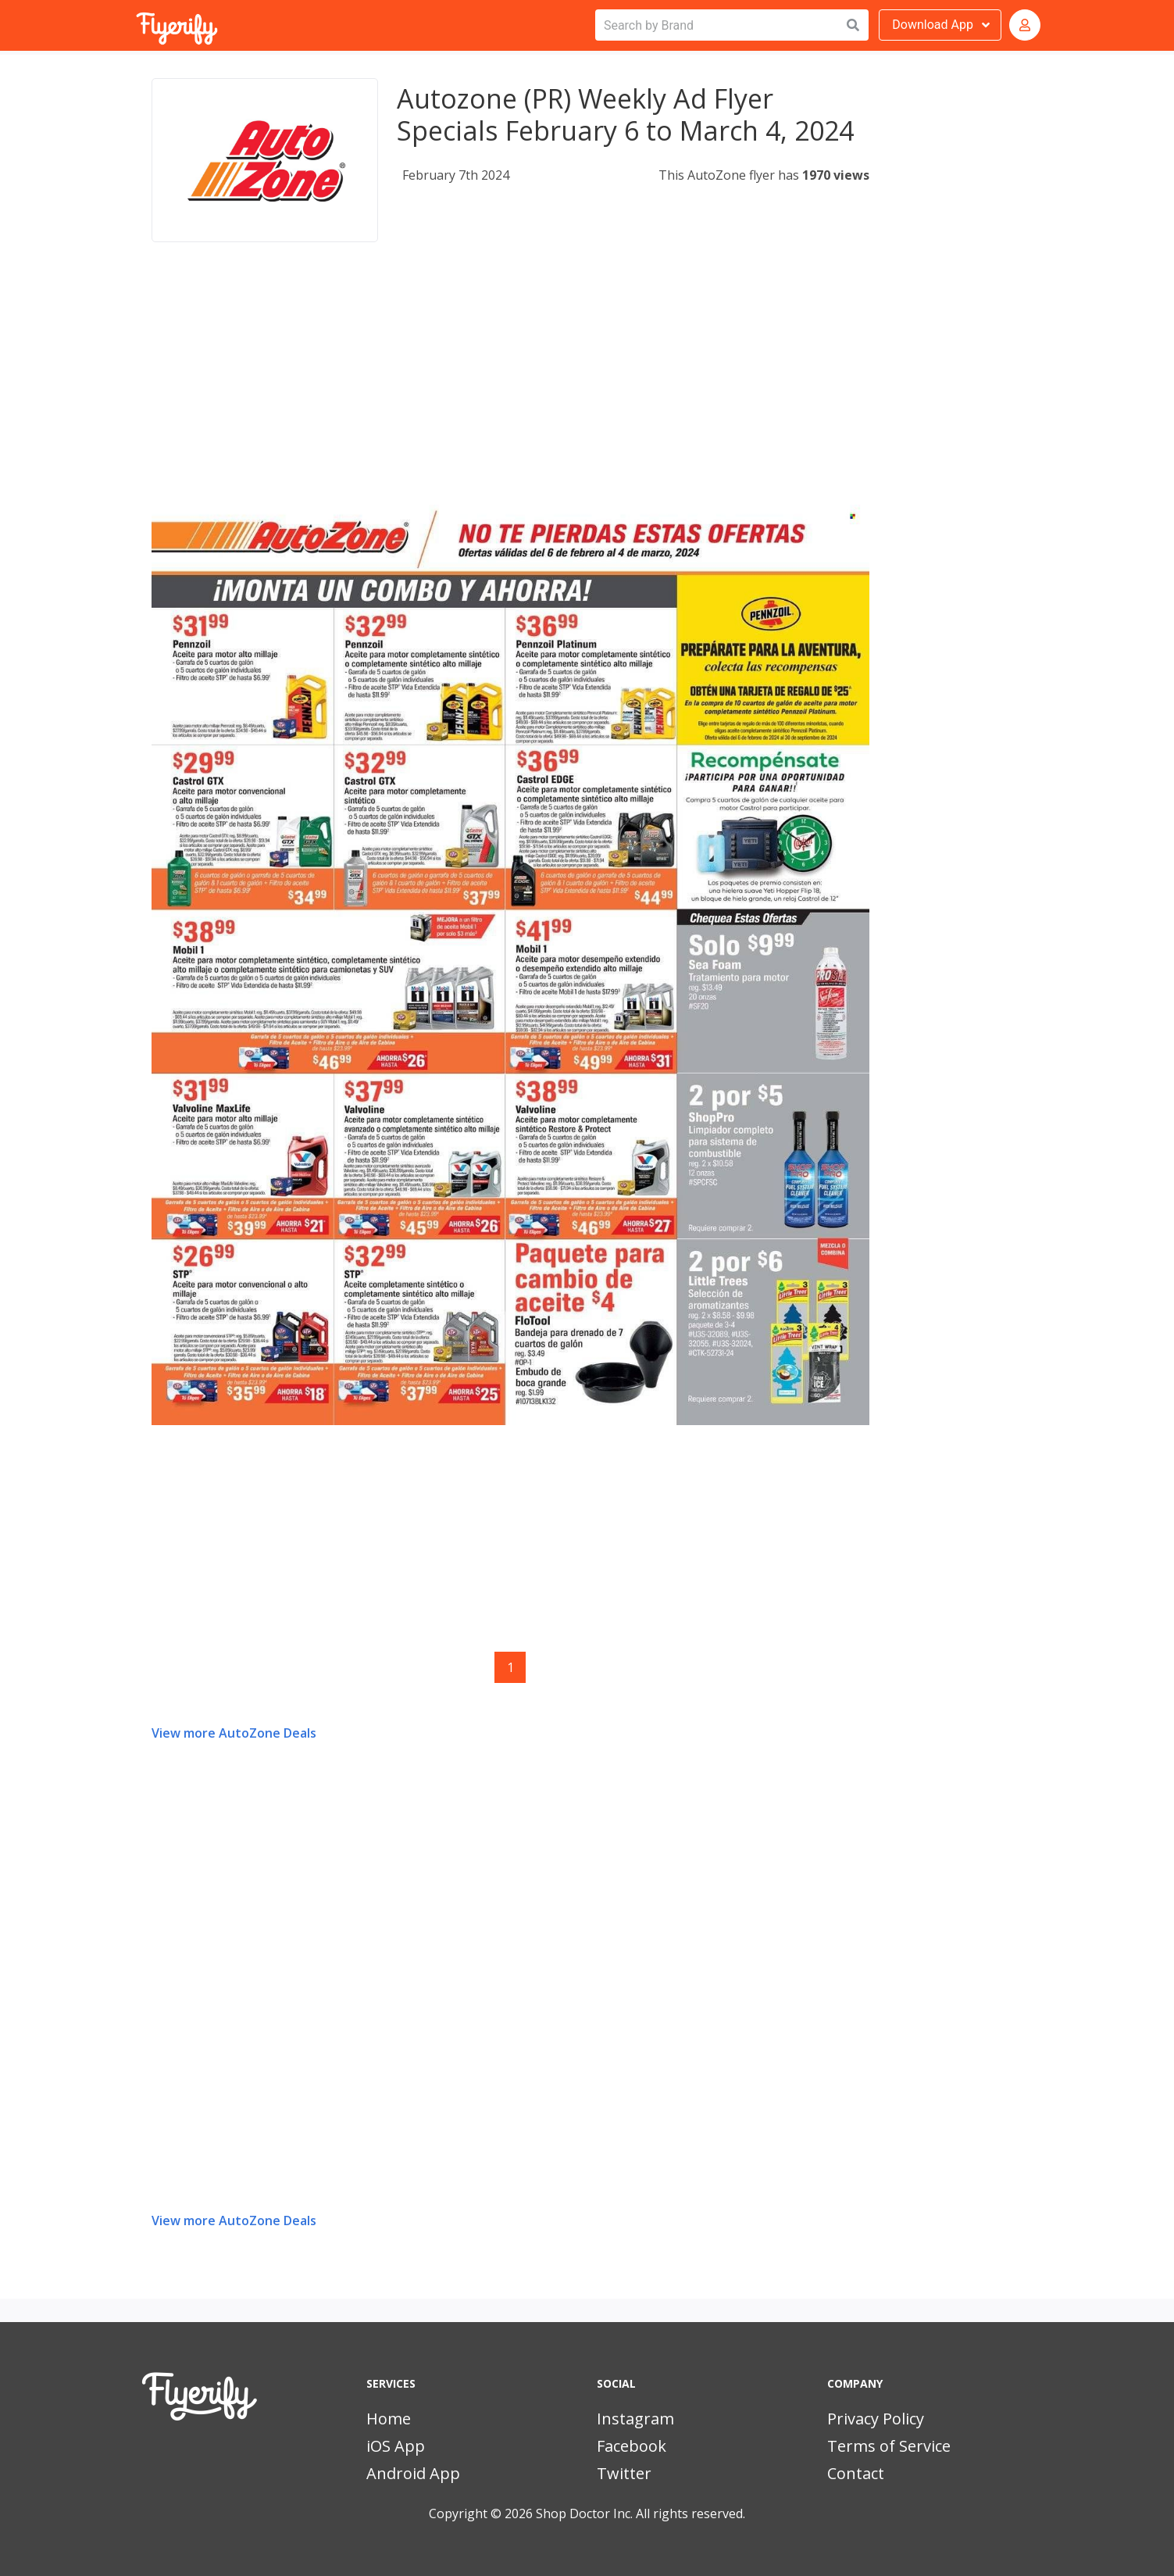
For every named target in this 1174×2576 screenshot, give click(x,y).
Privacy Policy (875, 2418)
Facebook (631, 2445)
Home (388, 2418)
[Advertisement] (510, 386)
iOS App (395, 2445)
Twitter (624, 2473)
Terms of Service (889, 2445)
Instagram (635, 2418)
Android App (413, 2473)
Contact (855, 2473)
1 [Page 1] (510, 1667)
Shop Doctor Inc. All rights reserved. (640, 2513)
